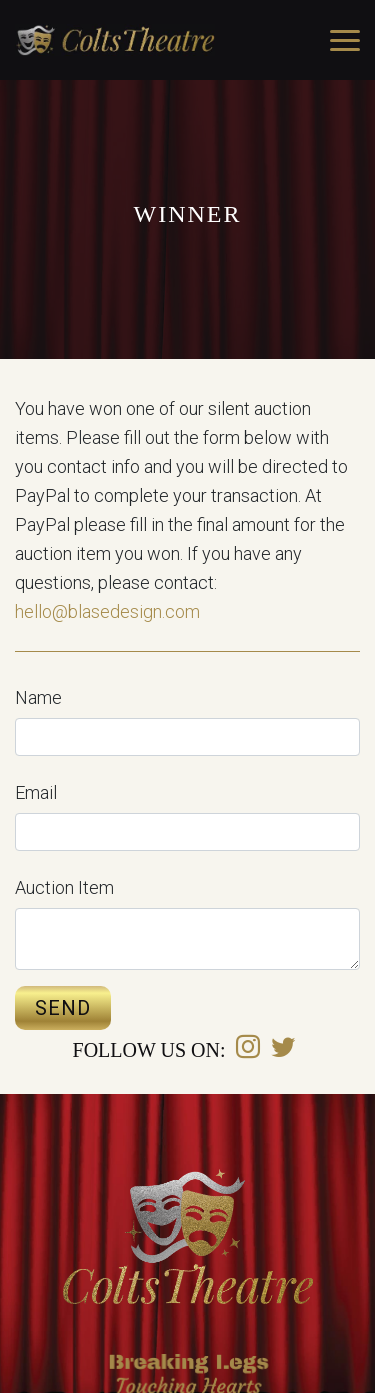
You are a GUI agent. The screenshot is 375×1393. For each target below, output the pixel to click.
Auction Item (64, 887)
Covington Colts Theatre (115, 40)
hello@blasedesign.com (107, 611)
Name (38, 697)
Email (36, 792)
